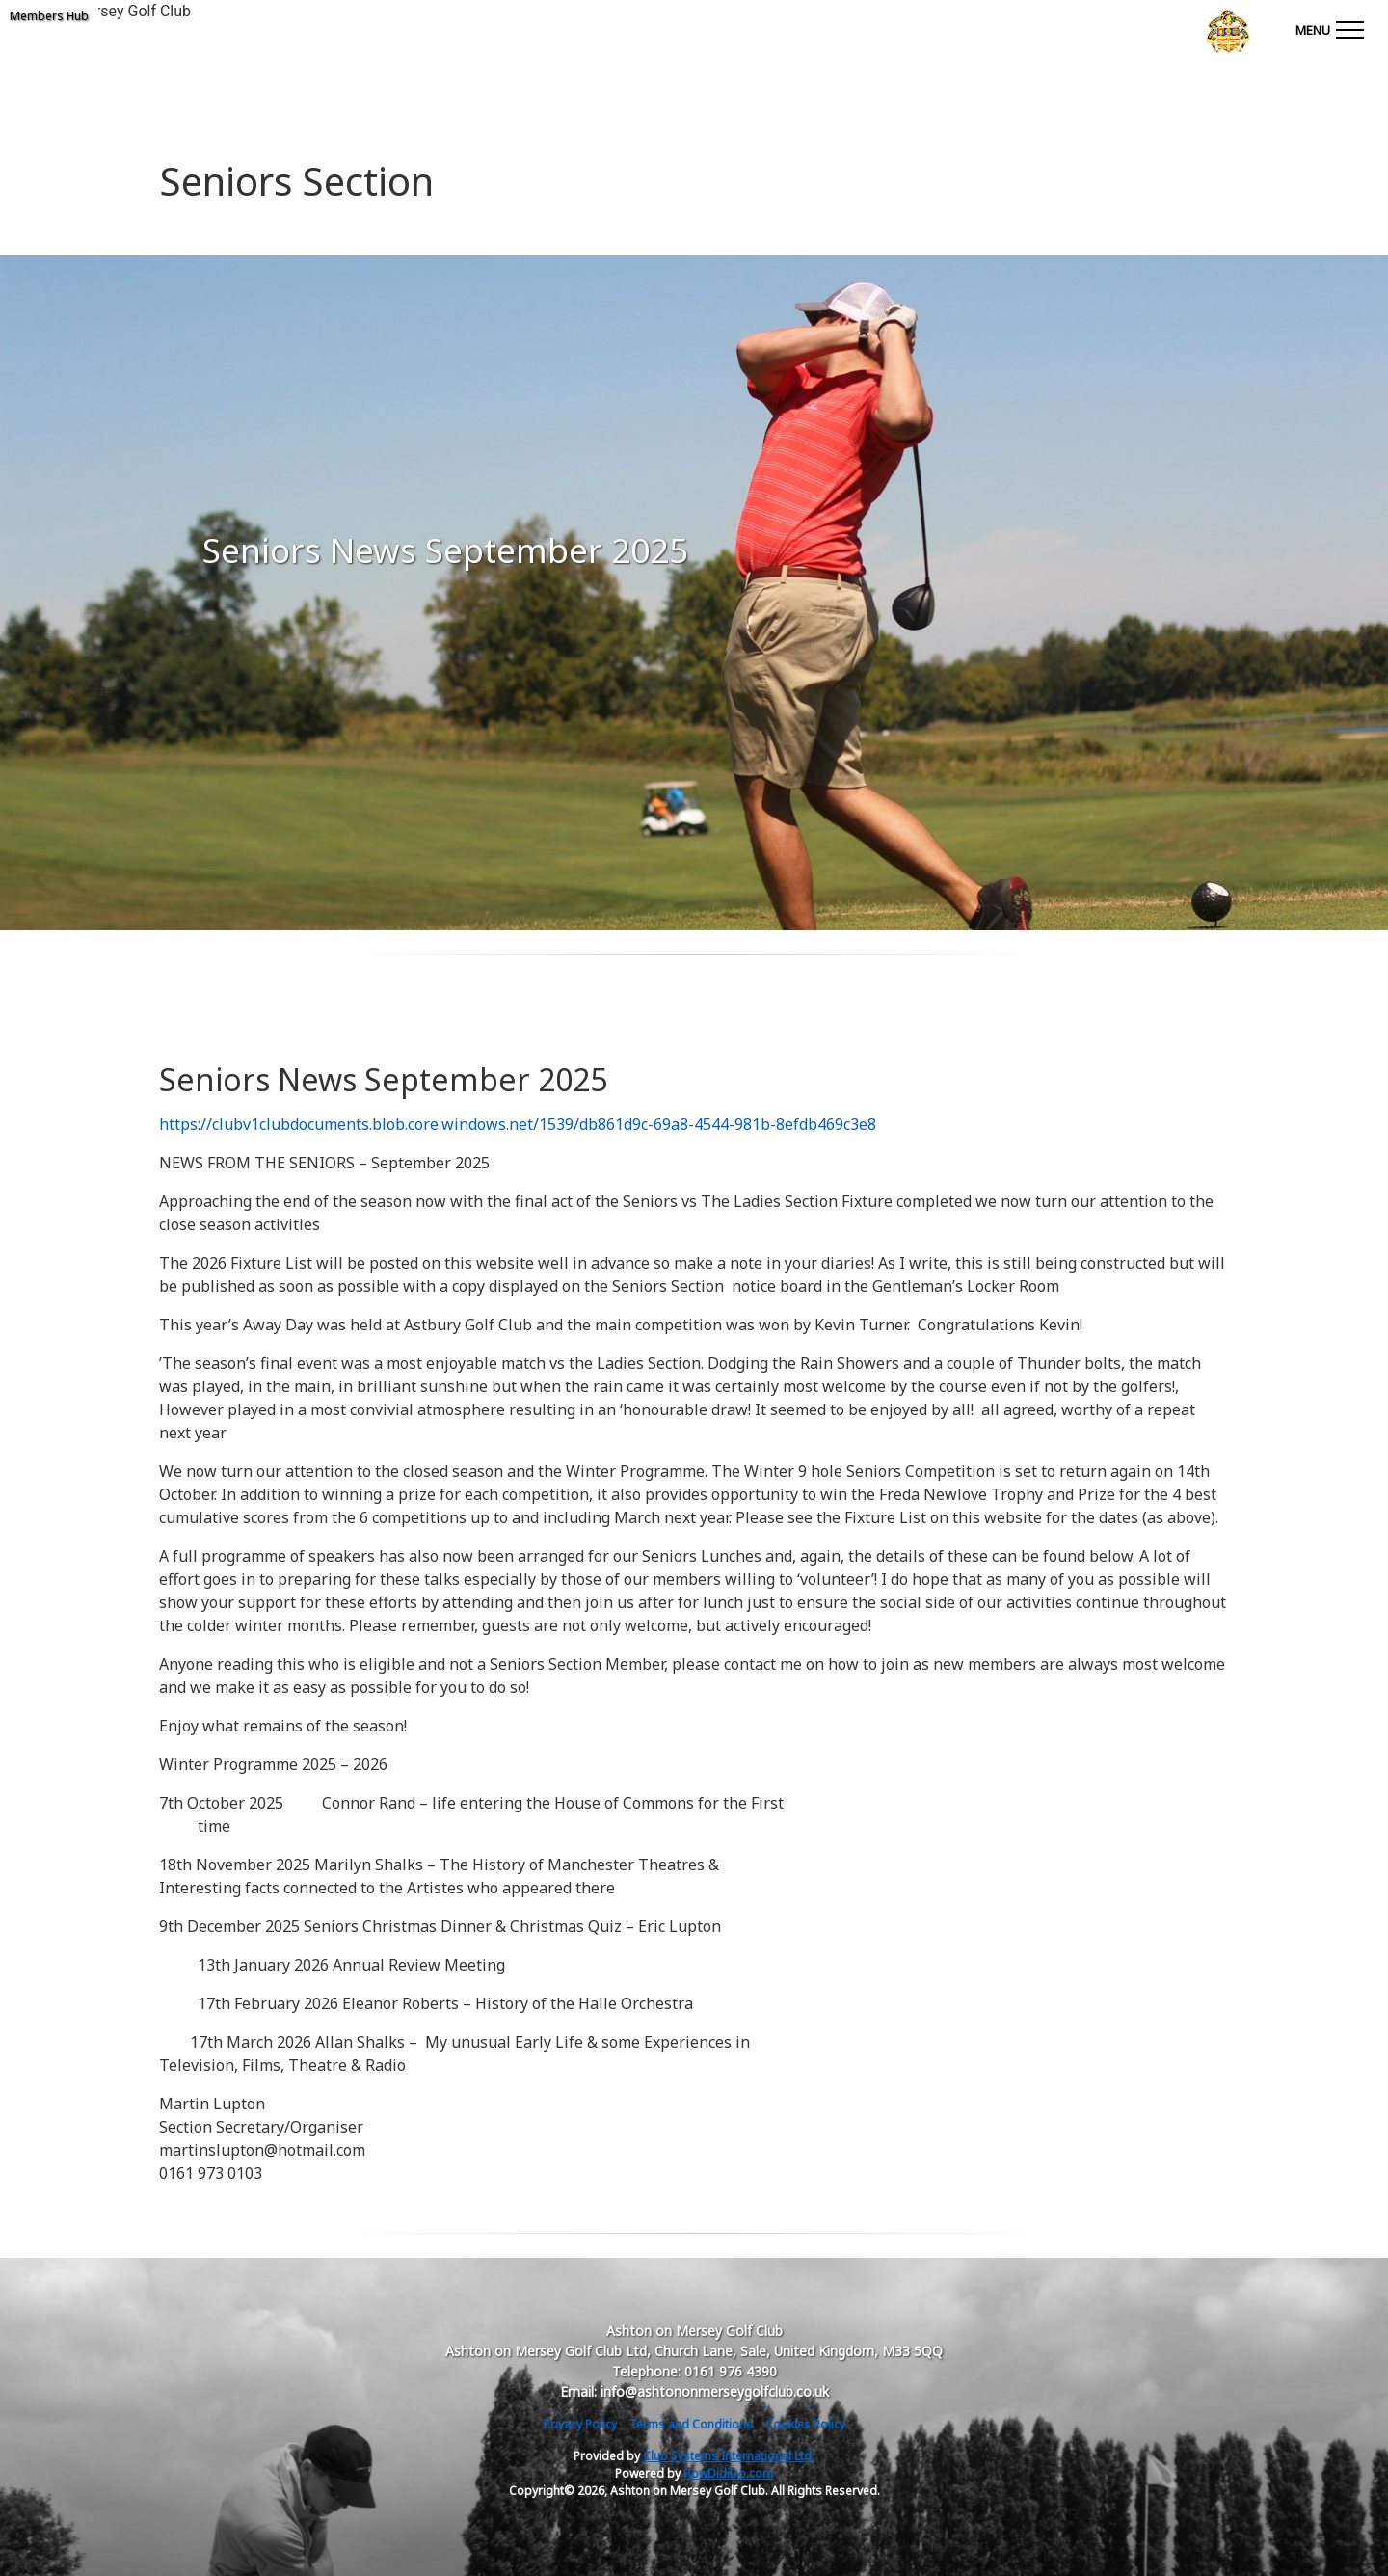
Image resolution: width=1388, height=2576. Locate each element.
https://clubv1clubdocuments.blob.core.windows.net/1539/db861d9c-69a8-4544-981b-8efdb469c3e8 (517, 1124)
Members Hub (49, 16)
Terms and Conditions (691, 2424)
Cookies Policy (805, 2424)
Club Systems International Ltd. (728, 2456)
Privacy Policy (580, 2424)
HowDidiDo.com (728, 2473)
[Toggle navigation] (1329, 29)
